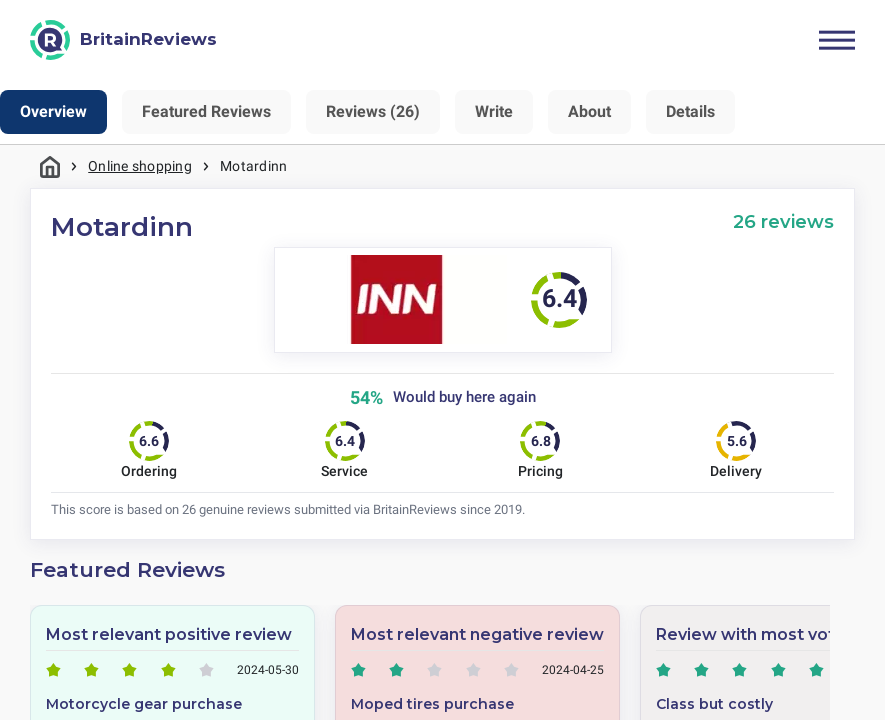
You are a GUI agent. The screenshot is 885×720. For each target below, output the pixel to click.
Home (50, 166)
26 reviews (783, 221)
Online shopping (140, 166)
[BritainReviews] (123, 40)
